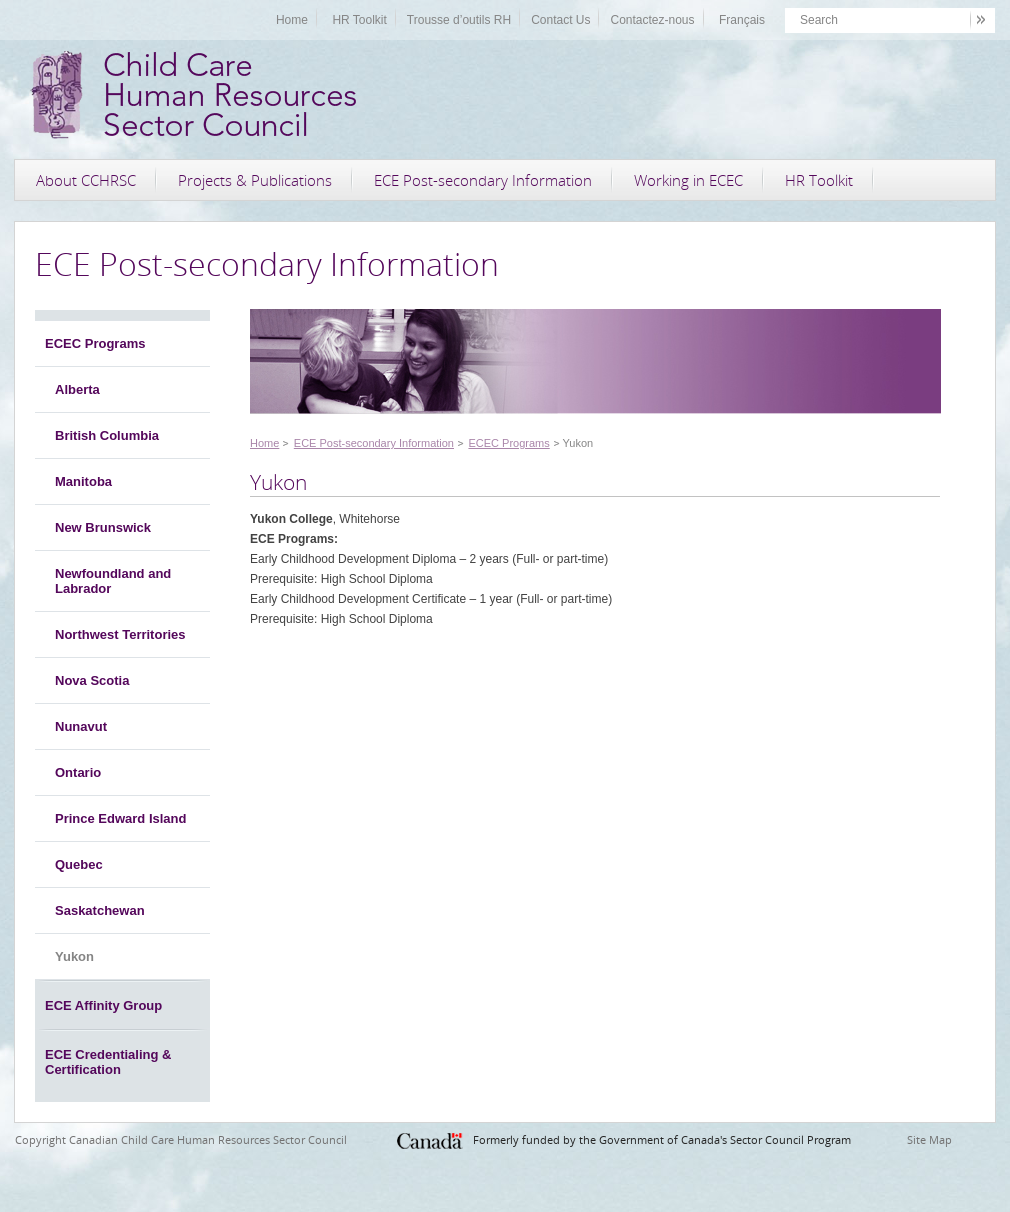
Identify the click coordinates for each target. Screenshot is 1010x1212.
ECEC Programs (95, 343)
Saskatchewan (100, 910)
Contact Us (560, 20)
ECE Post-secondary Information (483, 180)
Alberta (77, 389)
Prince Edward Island (121, 818)
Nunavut (81, 726)
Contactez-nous (652, 20)
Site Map (929, 1139)
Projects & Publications (255, 180)
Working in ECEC (688, 180)
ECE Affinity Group (103, 1005)
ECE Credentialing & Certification (108, 1062)
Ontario (78, 772)
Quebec (79, 864)
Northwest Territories (120, 634)
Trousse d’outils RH (459, 20)
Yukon (74, 956)
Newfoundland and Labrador (113, 581)
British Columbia (107, 435)
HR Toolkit (359, 20)
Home (292, 20)
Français (742, 20)
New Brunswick (103, 527)
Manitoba (83, 481)
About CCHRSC (86, 180)
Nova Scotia (92, 680)
